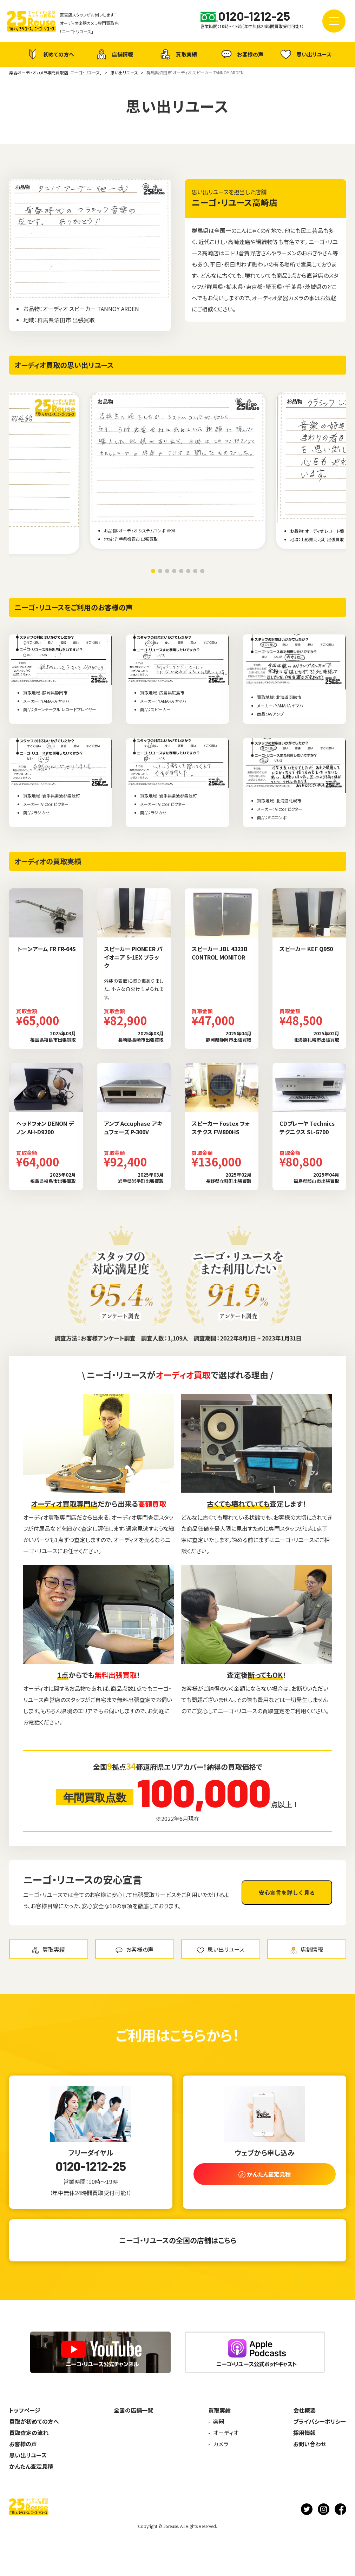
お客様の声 (241, 54)
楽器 (218, 2421)
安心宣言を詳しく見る (287, 1892)
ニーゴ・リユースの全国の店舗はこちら (177, 2240)
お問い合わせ (309, 2444)
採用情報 (304, 2432)
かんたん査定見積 (31, 2466)
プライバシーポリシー (319, 2421)
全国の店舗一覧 (133, 2410)
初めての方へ (50, 54)
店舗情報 (113, 54)
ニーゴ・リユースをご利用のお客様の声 (73, 607)
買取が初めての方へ (34, 2421)
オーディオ (225, 2432)
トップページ (24, 2410)
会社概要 (304, 2410)
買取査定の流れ (28, 2432)
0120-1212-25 (90, 2166)
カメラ (220, 2444)
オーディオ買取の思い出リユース (64, 365)
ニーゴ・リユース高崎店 (234, 202)
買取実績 (177, 54)
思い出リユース (305, 54)
